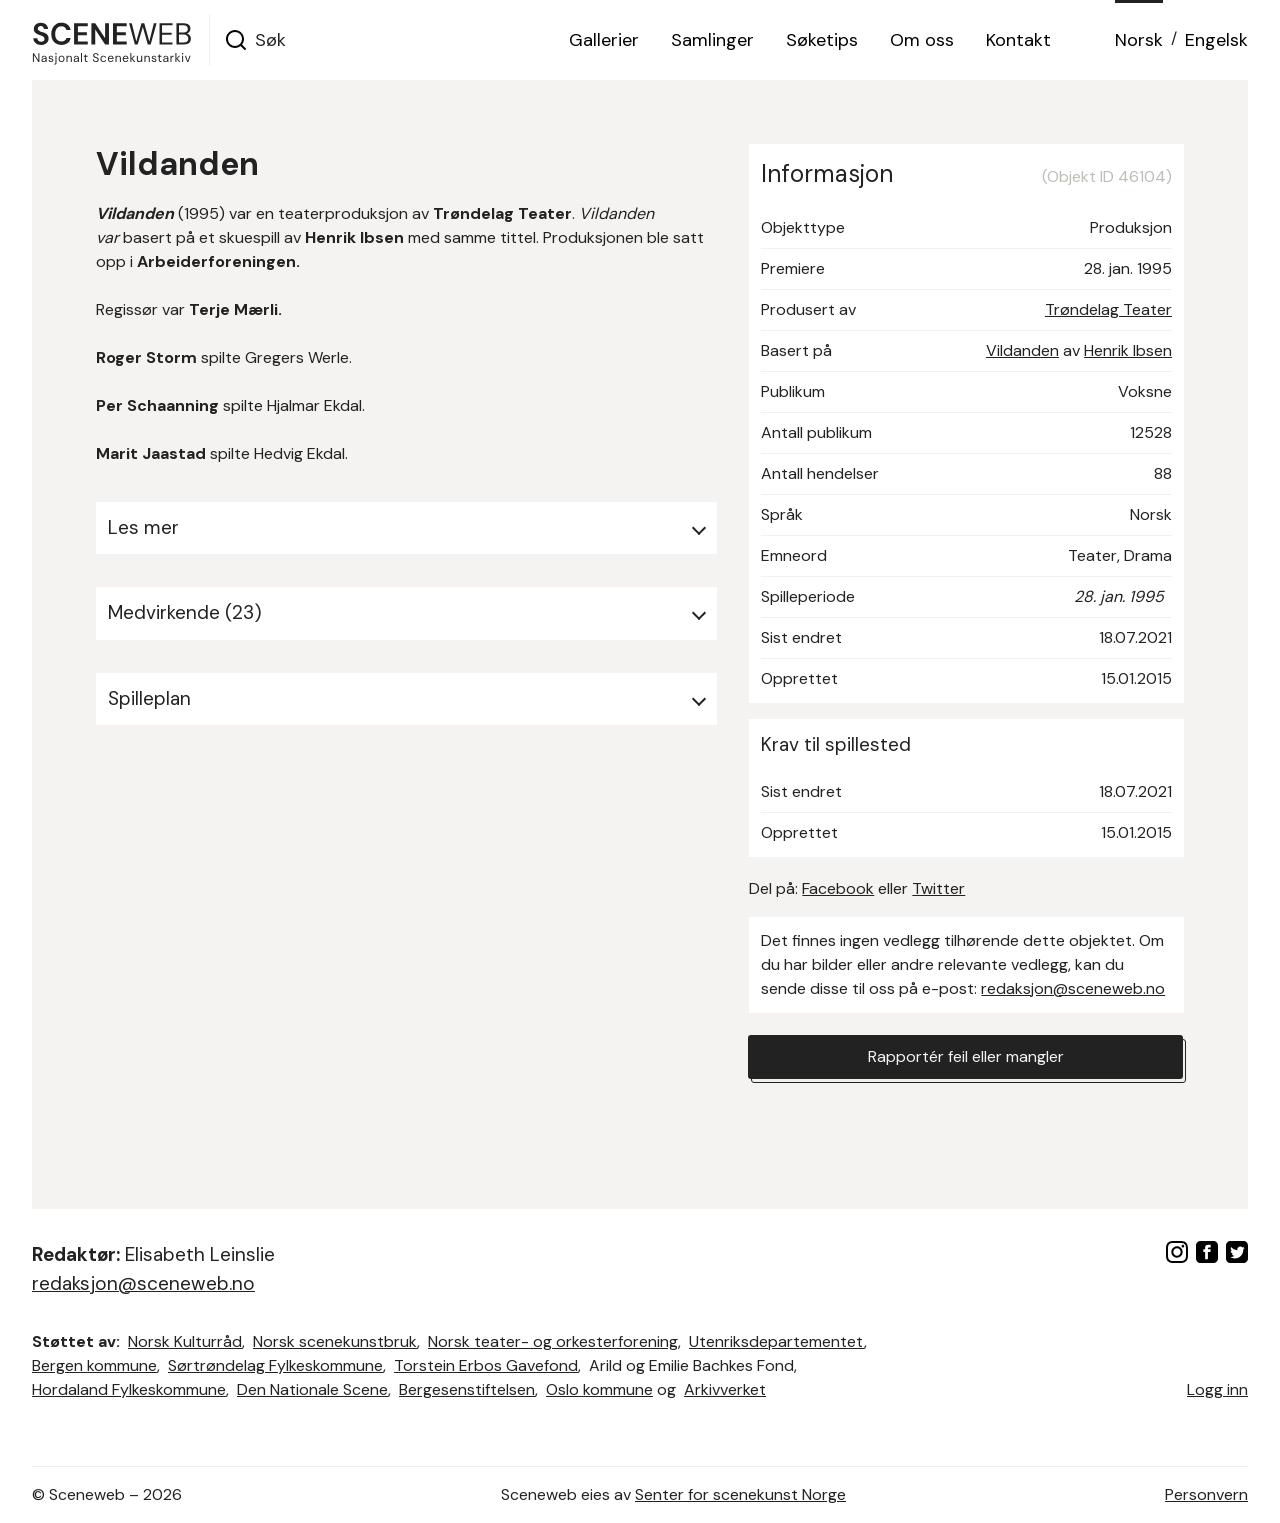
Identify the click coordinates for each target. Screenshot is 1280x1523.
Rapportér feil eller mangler (966, 1056)
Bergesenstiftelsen (467, 1389)
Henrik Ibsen (1128, 350)
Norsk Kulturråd (185, 1341)
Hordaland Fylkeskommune (129, 1389)
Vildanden (1022, 350)
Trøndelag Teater (1108, 309)
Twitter (938, 888)
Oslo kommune (599, 1389)
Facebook (838, 888)
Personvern (1206, 1494)
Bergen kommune (94, 1365)
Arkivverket (725, 1389)
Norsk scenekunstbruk (335, 1341)
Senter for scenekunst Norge (740, 1494)
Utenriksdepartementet (776, 1341)
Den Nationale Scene (312, 1389)
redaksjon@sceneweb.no (1073, 988)
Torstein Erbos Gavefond (486, 1365)
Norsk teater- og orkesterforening (553, 1341)
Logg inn (1217, 1389)
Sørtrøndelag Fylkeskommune (275, 1365)
